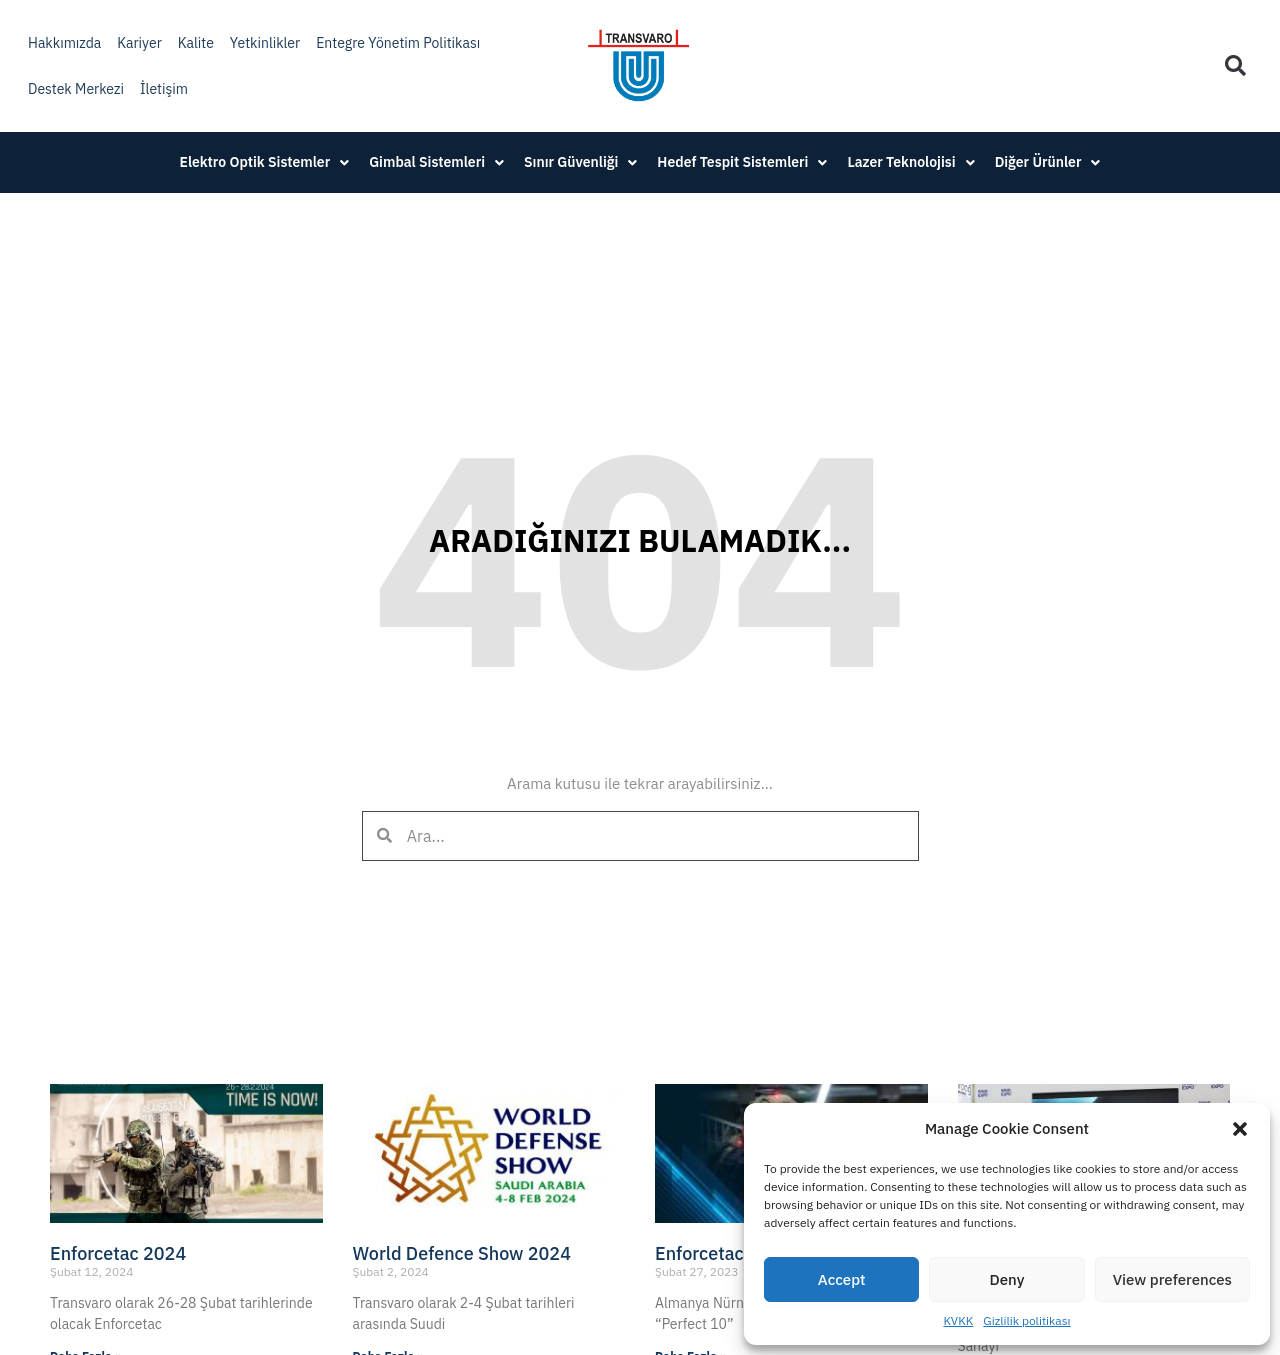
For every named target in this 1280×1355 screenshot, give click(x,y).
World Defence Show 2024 (462, 1253)
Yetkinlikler (265, 43)
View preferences (1172, 1279)
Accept (842, 1279)
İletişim (164, 89)
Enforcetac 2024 (118, 1253)
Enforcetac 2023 (723, 1253)
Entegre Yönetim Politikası (398, 43)
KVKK (958, 1320)
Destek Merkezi (76, 89)
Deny (1007, 1279)
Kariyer (139, 43)
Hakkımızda (64, 43)
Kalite (196, 43)
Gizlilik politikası (1026, 1320)
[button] (1240, 1129)
